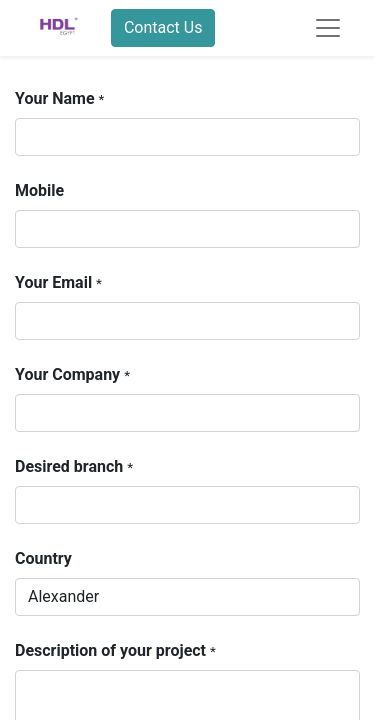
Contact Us (163, 27)
